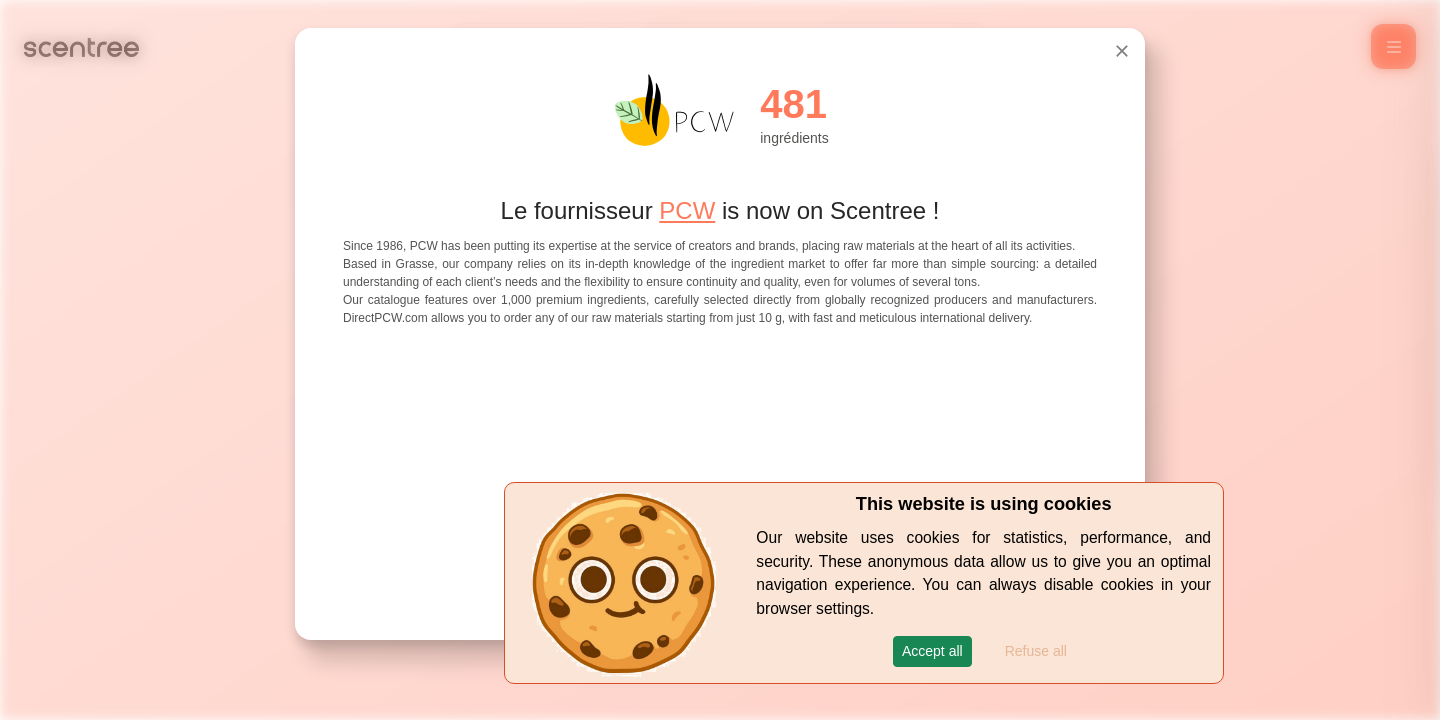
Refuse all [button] (1036, 651)
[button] (932, 651)
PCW (687, 210)
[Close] (1122, 51)
